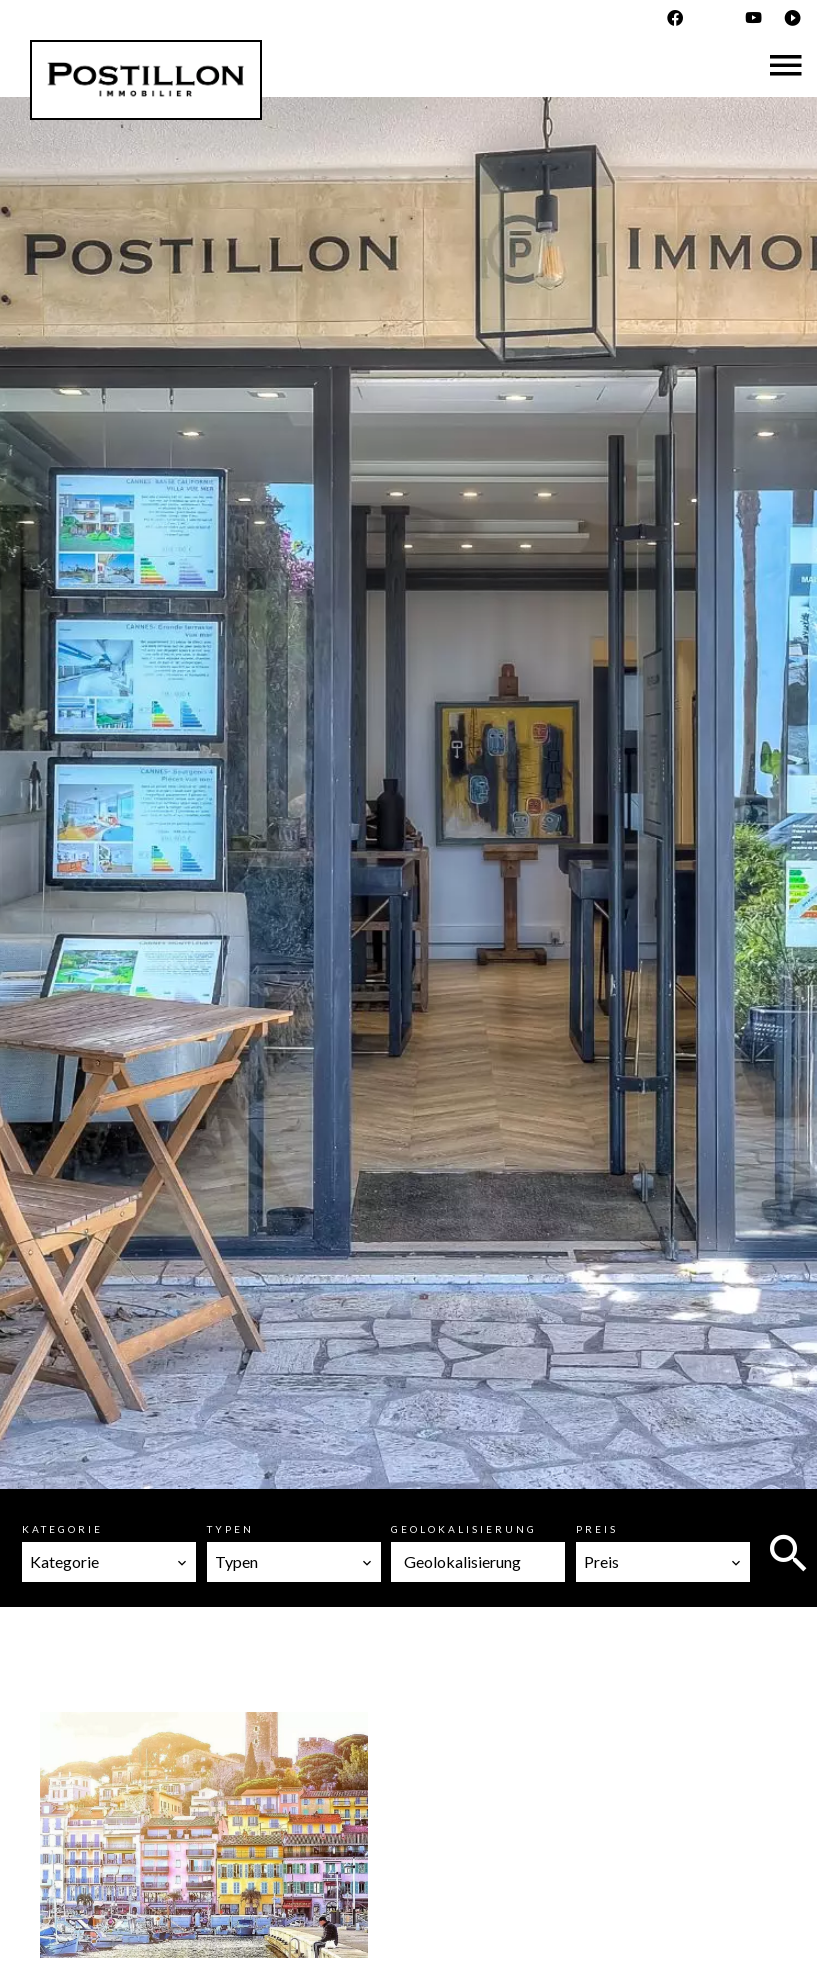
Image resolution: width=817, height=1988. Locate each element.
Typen (230, 1529)
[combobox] (109, 1562)
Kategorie (62, 1529)
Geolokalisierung (464, 1529)
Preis (597, 1529)
